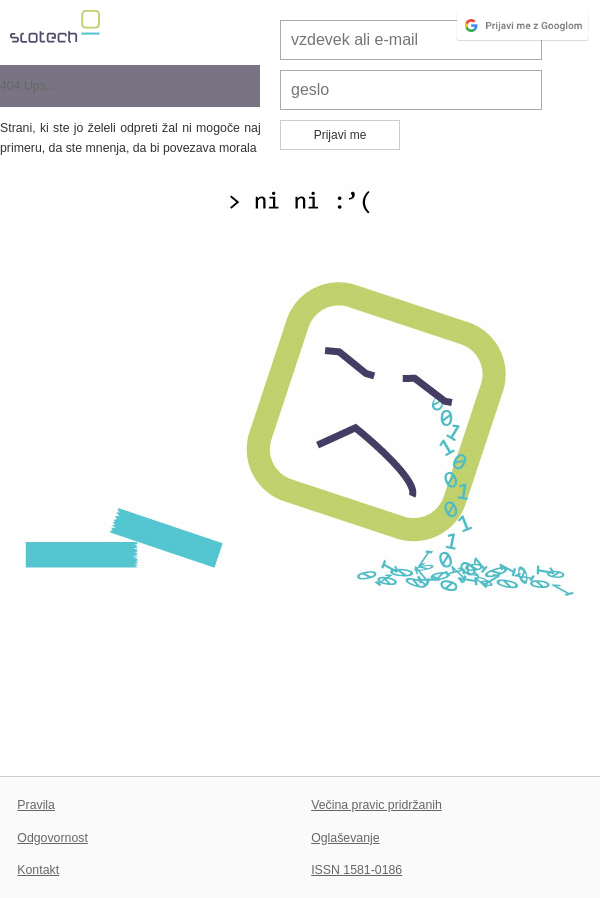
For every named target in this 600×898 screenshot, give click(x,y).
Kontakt (38, 870)
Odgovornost (52, 838)
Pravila (36, 805)
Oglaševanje (345, 838)
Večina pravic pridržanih (376, 805)
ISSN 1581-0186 (356, 870)
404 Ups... (28, 86)
